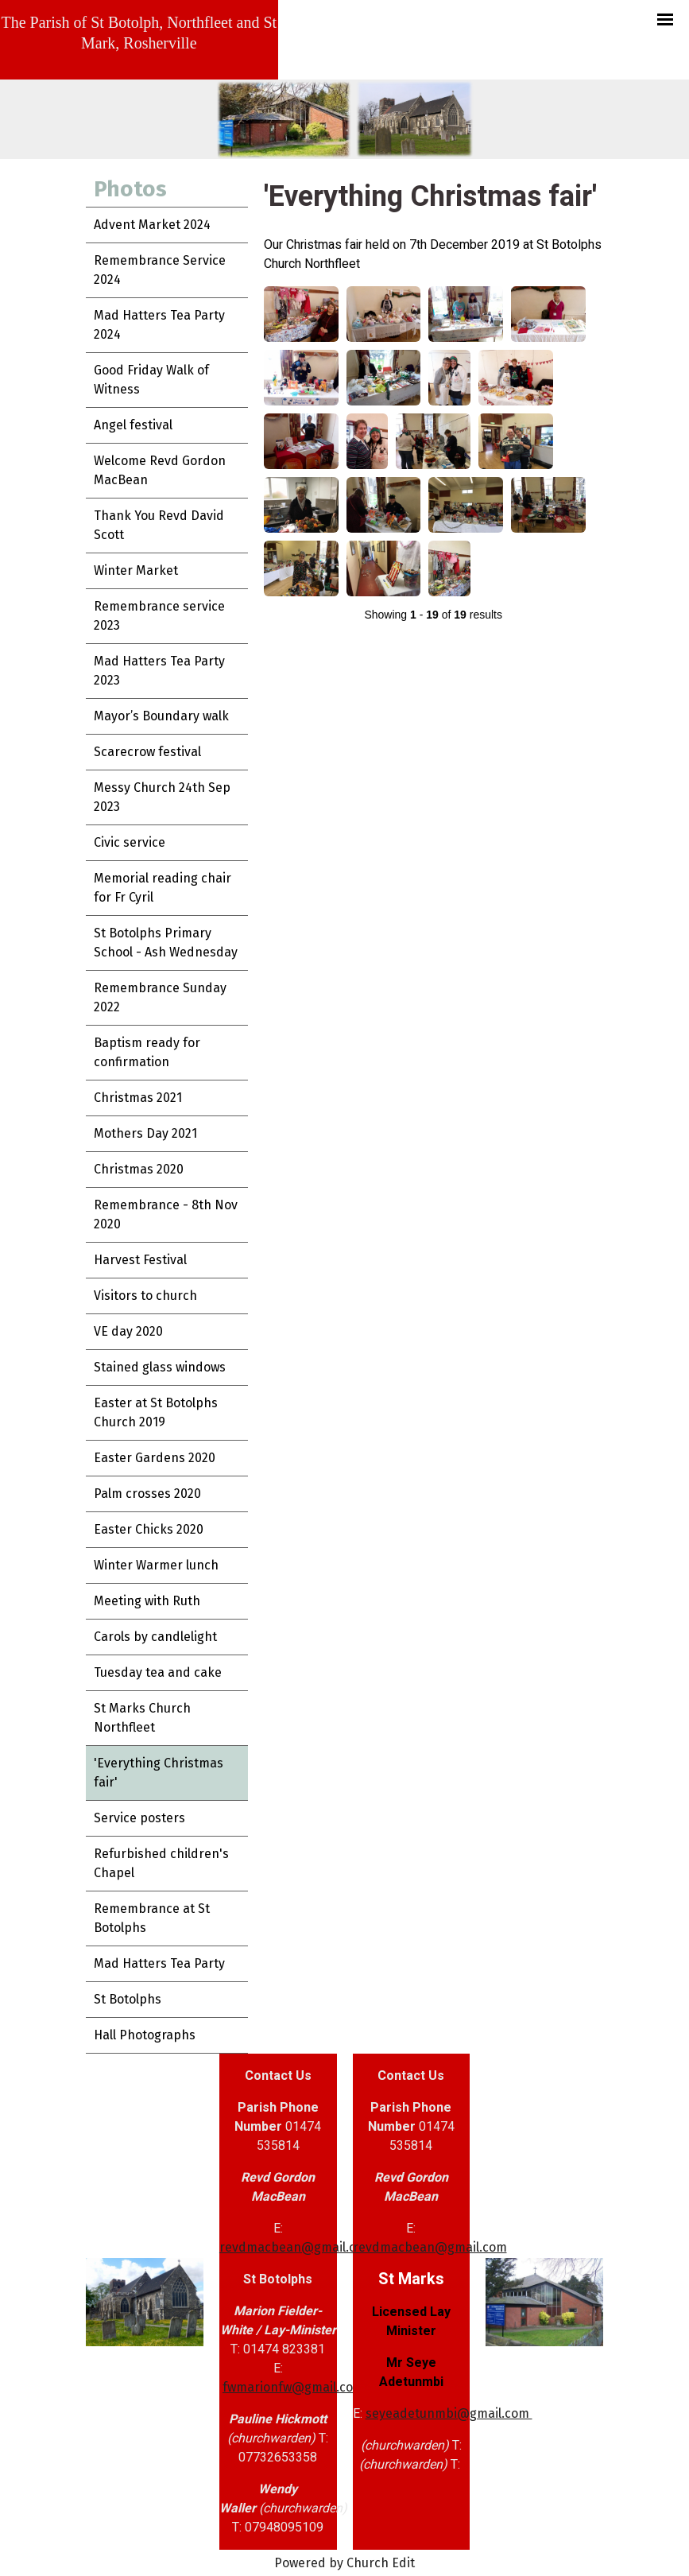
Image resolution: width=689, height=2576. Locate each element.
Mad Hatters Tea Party (159, 1963)
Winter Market (136, 570)
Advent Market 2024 (152, 224)
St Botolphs (127, 1999)
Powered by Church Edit (344, 2562)
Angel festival (133, 425)
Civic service (129, 842)
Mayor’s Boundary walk (161, 716)
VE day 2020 (128, 1331)
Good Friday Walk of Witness (151, 380)
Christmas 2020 (139, 1169)
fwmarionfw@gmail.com (293, 2387)
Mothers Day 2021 (145, 1133)
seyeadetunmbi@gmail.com (449, 2413)
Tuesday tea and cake (158, 1672)
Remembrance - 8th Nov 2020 (166, 1214)
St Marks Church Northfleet (142, 1718)
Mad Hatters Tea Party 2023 (159, 671)
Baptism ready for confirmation (147, 1052)
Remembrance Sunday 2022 (160, 997)
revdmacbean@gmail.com (296, 2247)
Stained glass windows (160, 1367)
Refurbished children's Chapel (161, 1863)
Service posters (139, 1817)
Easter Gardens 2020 (154, 1457)
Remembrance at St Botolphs (152, 1918)
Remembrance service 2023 (159, 616)
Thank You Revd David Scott (159, 525)
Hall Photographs (144, 2035)
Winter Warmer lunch (156, 1565)
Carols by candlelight (155, 1636)
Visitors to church (145, 1295)
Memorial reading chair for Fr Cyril (162, 888)
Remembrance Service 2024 (160, 270)
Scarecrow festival (147, 751)
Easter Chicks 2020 (148, 1529)
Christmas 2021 (138, 1097)
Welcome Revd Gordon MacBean (160, 470)
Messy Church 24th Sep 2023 (162, 797)
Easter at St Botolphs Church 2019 (156, 1412)
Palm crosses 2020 (147, 1493)
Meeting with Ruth (147, 1600)
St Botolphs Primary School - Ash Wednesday (166, 942)
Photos (130, 189)
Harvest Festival (140, 1259)
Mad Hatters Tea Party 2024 (159, 325)
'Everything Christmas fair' (158, 1772)
